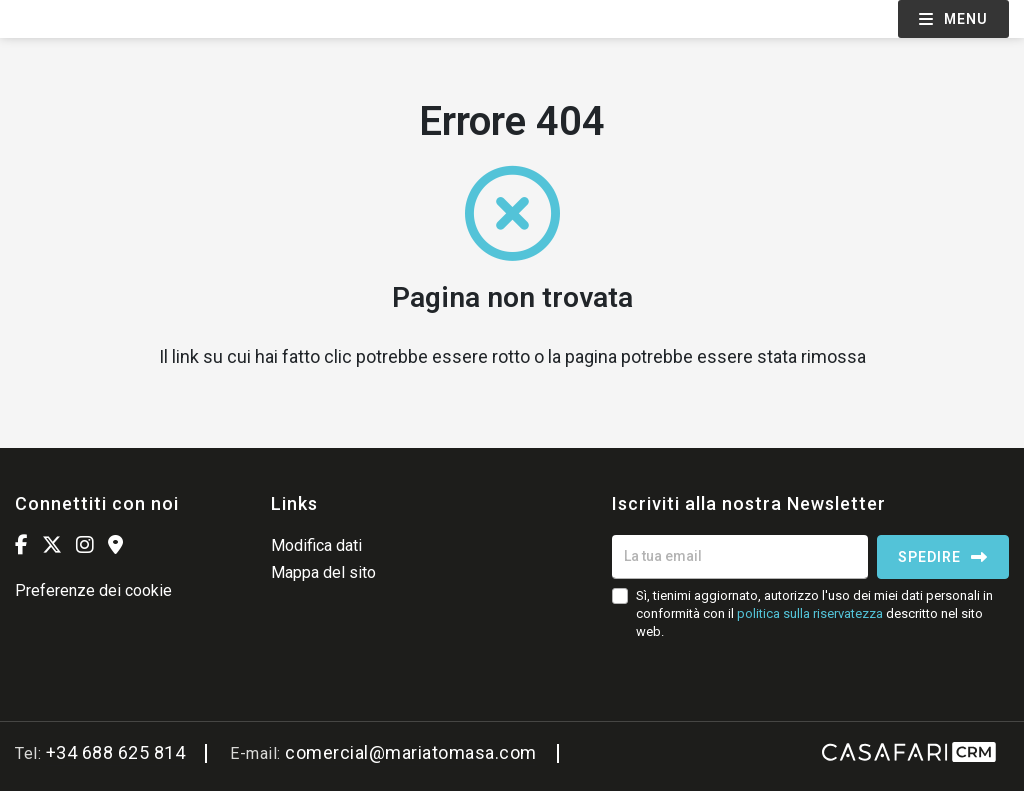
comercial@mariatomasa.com (411, 752)
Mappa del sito (323, 572)
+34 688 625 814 (116, 752)
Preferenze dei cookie (93, 590)
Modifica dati (316, 545)
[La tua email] (740, 557)
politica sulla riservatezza (810, 613)
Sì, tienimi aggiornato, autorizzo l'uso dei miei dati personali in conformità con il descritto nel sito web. (814, 613)
